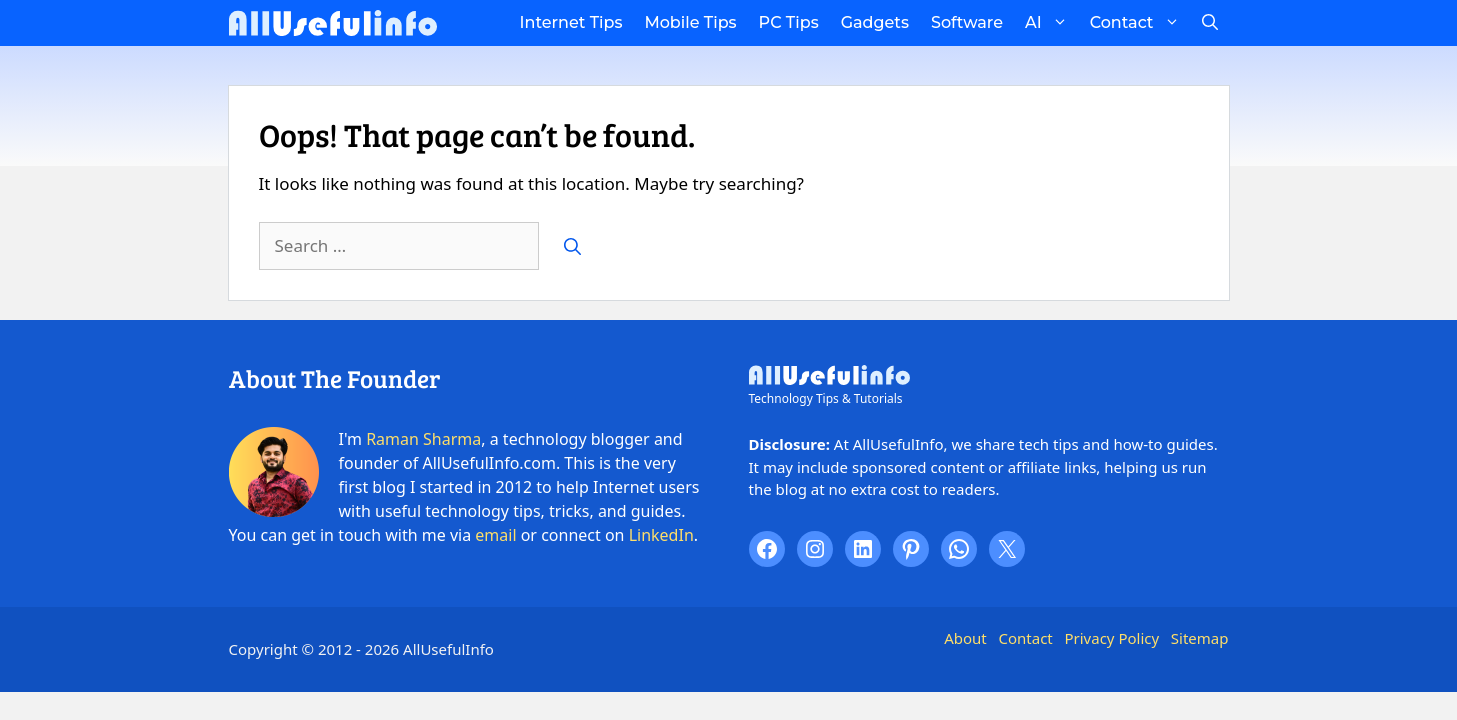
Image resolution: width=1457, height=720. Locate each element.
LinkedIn (661, 535)
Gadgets (875, 22)
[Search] (572, 246)
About (965, 638)
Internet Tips (571, 22)
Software (967, 22)
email (495, 535)
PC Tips (789, 22)
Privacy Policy (1111, 638)
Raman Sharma (423, 439)
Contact (1140, 23)
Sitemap (1200, 638)
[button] (1210, 23)
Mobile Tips (690, 22)
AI (1052, 23)
